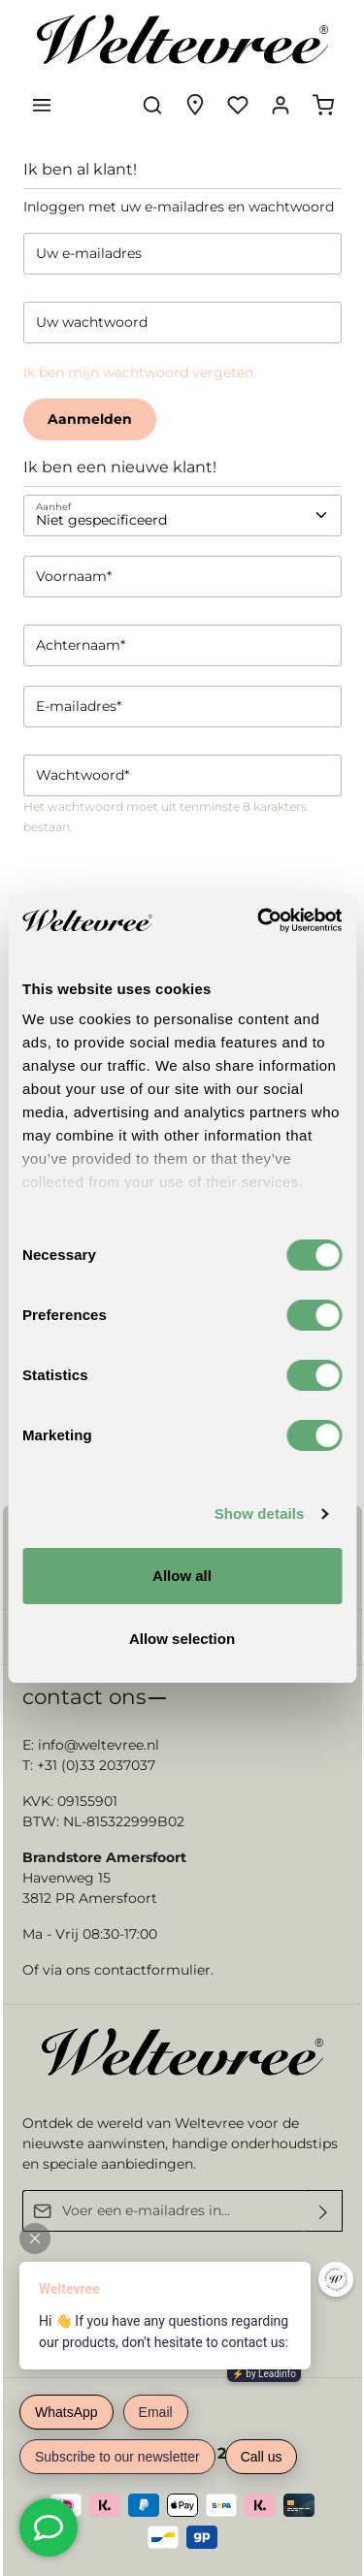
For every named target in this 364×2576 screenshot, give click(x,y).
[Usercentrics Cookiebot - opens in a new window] (259, 920)
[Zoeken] (152, 104)
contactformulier (152, 1970)
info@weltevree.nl (98, 1745)
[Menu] (41, 104)
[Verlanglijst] (237, 104)
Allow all (182, 1575)
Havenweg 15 (66, 1877)
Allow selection (182, 1638)
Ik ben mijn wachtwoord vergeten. (139, 372)
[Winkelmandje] (323, 104)
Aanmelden (90, 419)
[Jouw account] (280, 104)
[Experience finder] (195, 104)
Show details (260, 1513)
